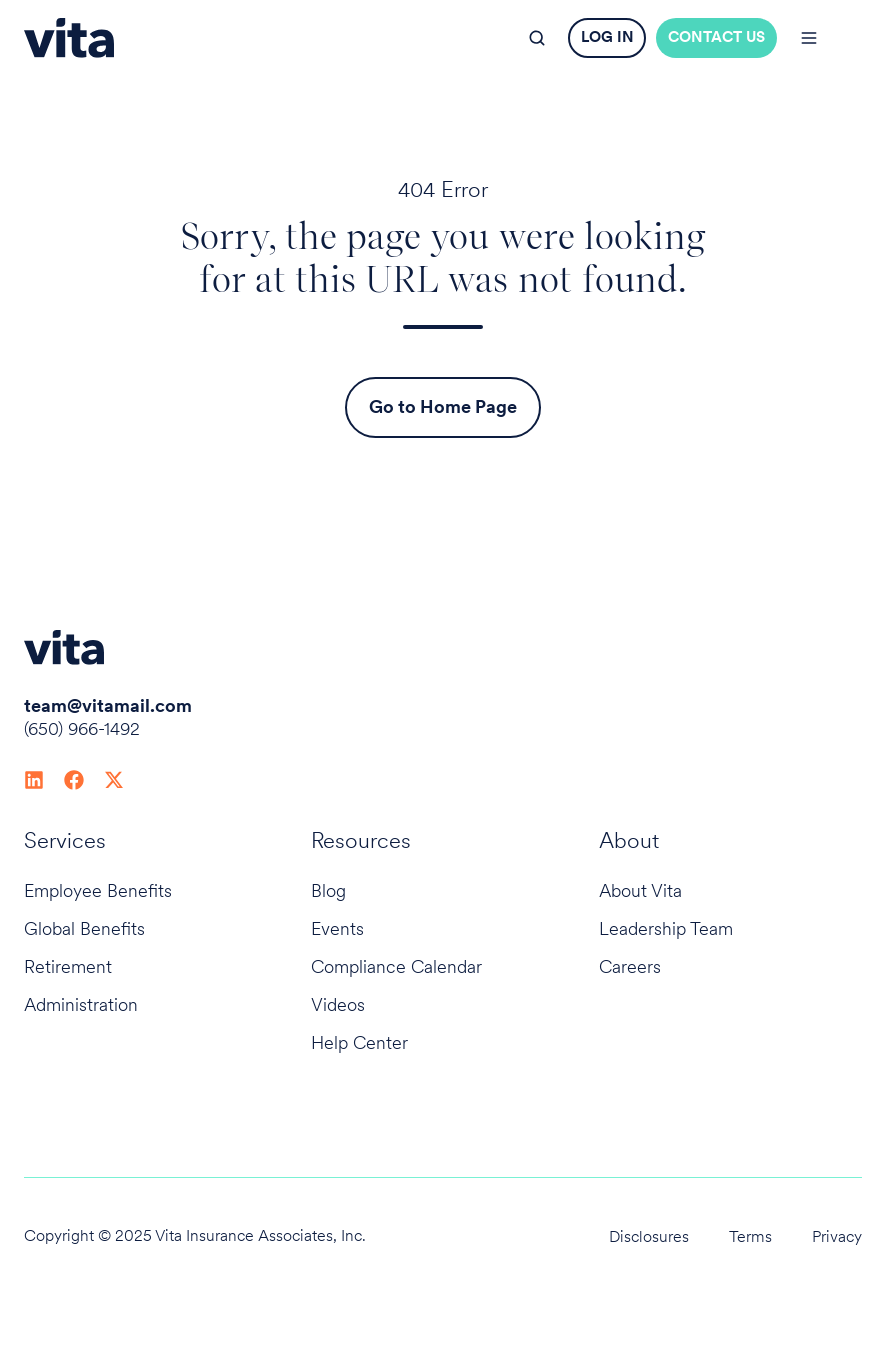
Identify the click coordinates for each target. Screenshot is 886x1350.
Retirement (68, 966)
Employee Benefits (98, 890)
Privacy (837, 1236)
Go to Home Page (443, 406)
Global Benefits (84, 928)
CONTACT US (716, 37)
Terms (750, 1236)
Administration (81, 1004)
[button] (537, 38)
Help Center (359, 1042)
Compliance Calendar (396, 966)
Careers (630, 966)
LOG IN (607, 37)
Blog (328, 890)
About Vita (640, 890)
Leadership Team (666, 928)
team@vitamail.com (108, 705)
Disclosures (649, 1236)
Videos (338, 1004)
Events (337, 928)
